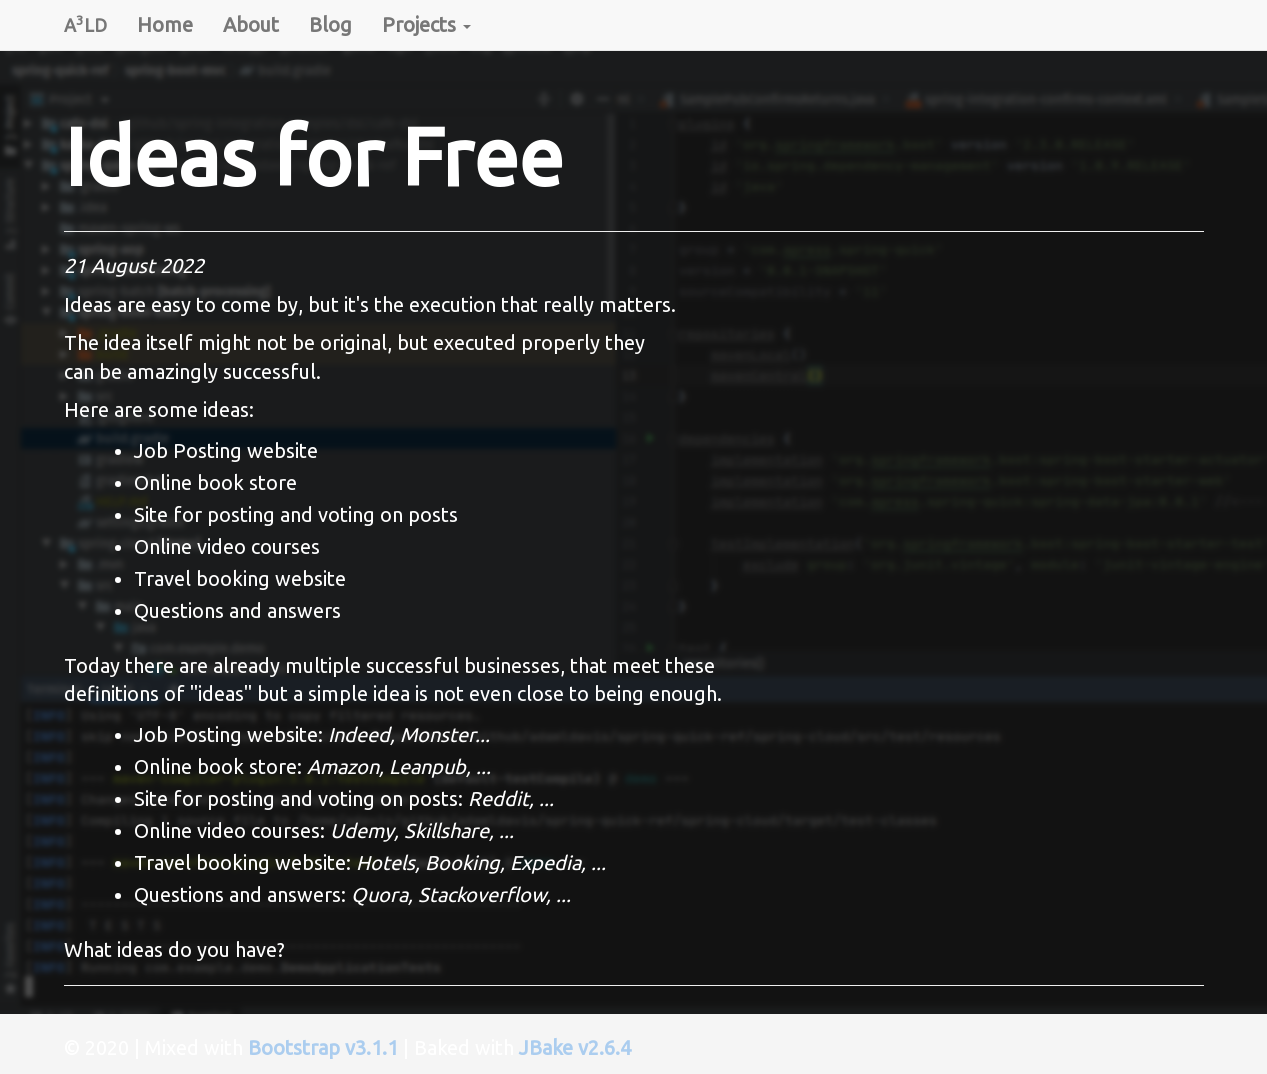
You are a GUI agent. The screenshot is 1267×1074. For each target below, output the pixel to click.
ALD (85, 23)
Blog (330, 24)
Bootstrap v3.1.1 (323, 1047)
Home (165, 24)
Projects (426, 24)
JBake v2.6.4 (575, 1047)
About (251, 24)
